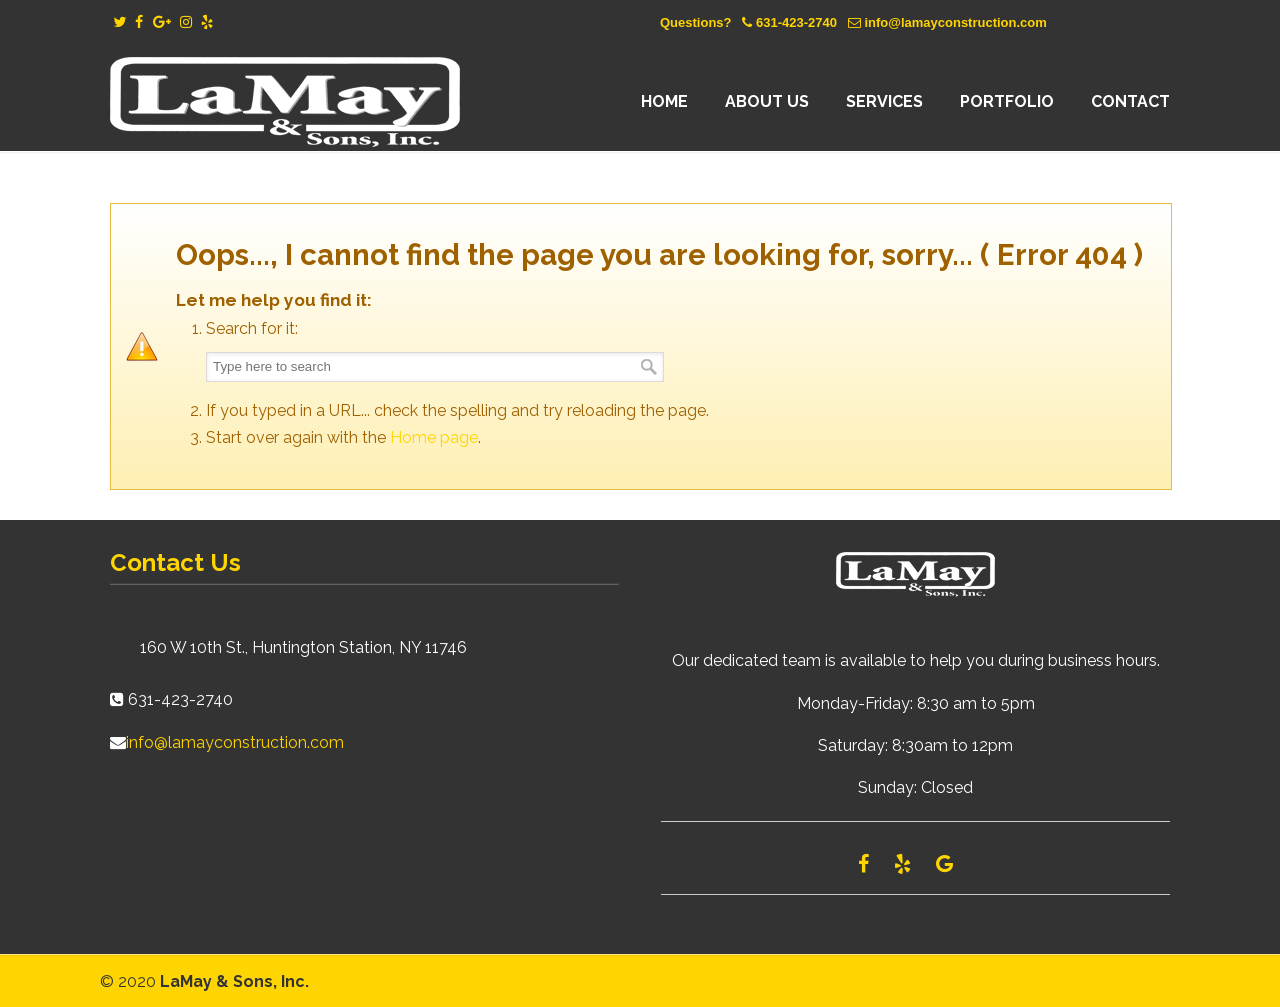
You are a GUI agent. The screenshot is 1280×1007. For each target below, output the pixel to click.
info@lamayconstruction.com (955, 22)
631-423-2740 (796, 22)
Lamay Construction (285, 102)
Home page (434, 437)
